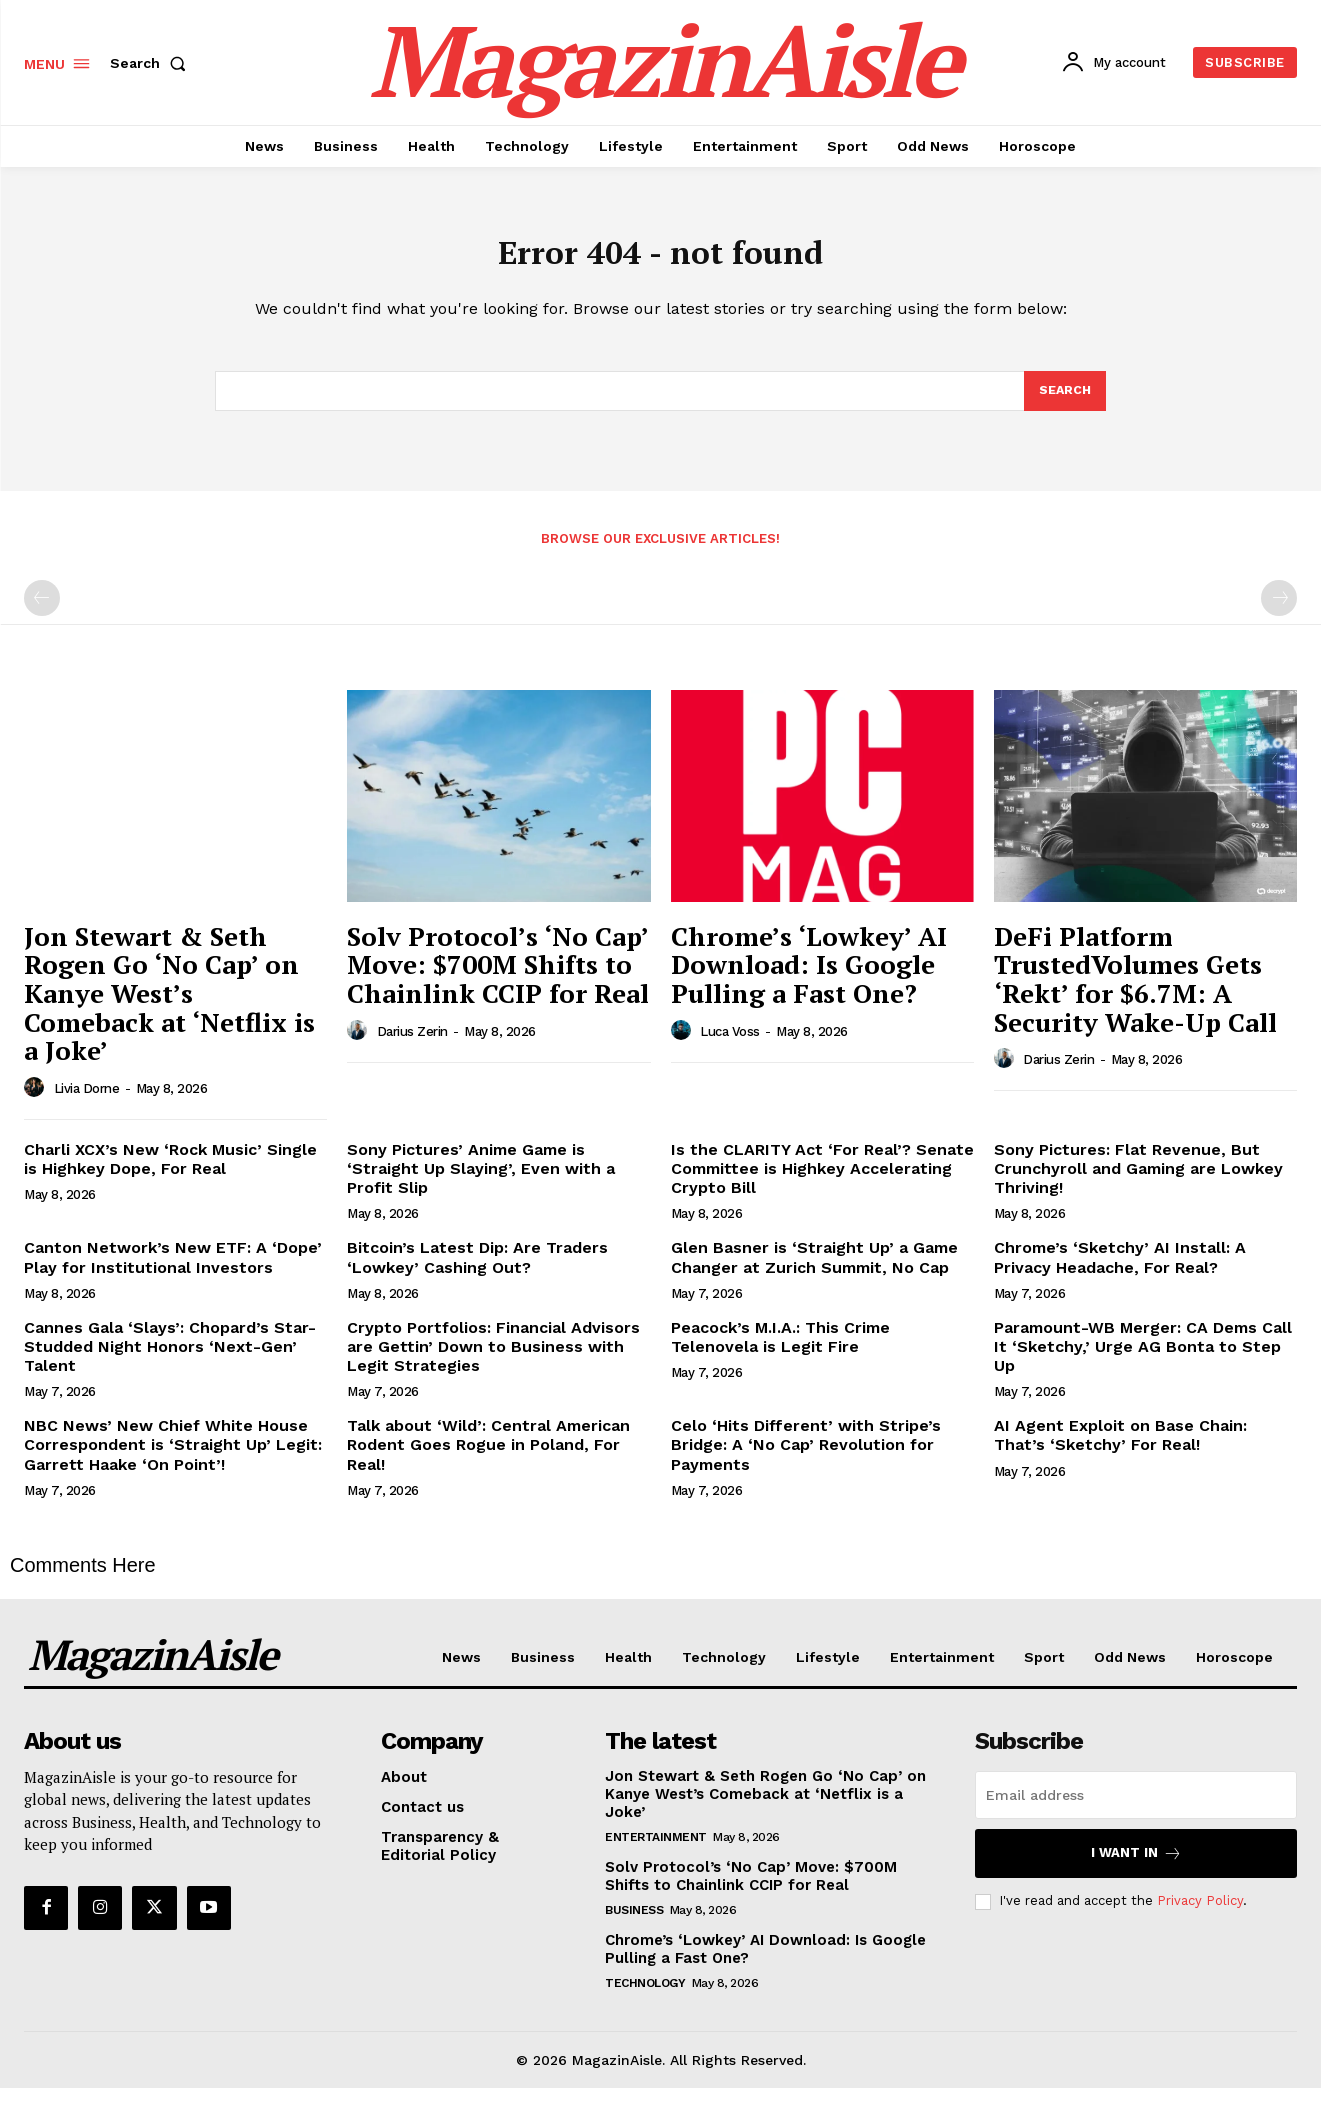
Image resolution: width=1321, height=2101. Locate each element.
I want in (1136, 1866)
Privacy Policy (1200, 1913)
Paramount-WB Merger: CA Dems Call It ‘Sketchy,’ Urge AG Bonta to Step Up (1143, 1359)
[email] (1136, 1808)
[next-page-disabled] (1279, 611)
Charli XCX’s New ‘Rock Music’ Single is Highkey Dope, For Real (170, 1172)
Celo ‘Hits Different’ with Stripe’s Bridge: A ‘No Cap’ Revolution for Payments (806, 1457)
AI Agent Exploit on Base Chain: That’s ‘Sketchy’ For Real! (1120, 1448)
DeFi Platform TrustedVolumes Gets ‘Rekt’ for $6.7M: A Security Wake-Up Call (1135, 992)
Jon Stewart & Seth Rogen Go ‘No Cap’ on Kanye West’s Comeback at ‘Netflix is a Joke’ (169, 1006)
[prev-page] (42, 611)
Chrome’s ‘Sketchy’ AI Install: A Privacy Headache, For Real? (1120, 1270)
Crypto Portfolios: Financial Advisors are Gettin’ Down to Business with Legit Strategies (493, 1359)
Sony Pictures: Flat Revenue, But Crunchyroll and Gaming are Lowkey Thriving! (1138, 1181)
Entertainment (656, 1850)
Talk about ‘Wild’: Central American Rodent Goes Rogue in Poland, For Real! (488, 1457)
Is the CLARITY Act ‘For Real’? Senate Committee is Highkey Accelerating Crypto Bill (822, 1181)
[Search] (1064, 402)
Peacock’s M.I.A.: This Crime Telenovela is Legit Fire (780, 1350)
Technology (645, 1996)
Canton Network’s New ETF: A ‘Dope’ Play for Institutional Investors (173, 1270)
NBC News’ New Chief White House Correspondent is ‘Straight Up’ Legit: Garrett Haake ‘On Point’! (173, 1457)
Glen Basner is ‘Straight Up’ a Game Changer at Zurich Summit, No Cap (814, 1270)
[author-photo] (37, 1101)
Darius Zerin (412, 1044)
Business (634, 1923)
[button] (152, 63)
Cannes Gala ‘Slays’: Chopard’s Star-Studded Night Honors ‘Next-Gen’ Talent (170, 1359)
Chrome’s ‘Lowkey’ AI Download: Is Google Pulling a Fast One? (809, 977)
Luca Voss (730, 1044)
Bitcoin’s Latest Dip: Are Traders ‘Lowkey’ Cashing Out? (477, 1270)
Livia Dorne (87, 1101)
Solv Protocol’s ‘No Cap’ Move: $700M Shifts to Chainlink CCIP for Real (498, 977)
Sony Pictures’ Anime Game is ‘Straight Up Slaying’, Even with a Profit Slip (481, 1181)
